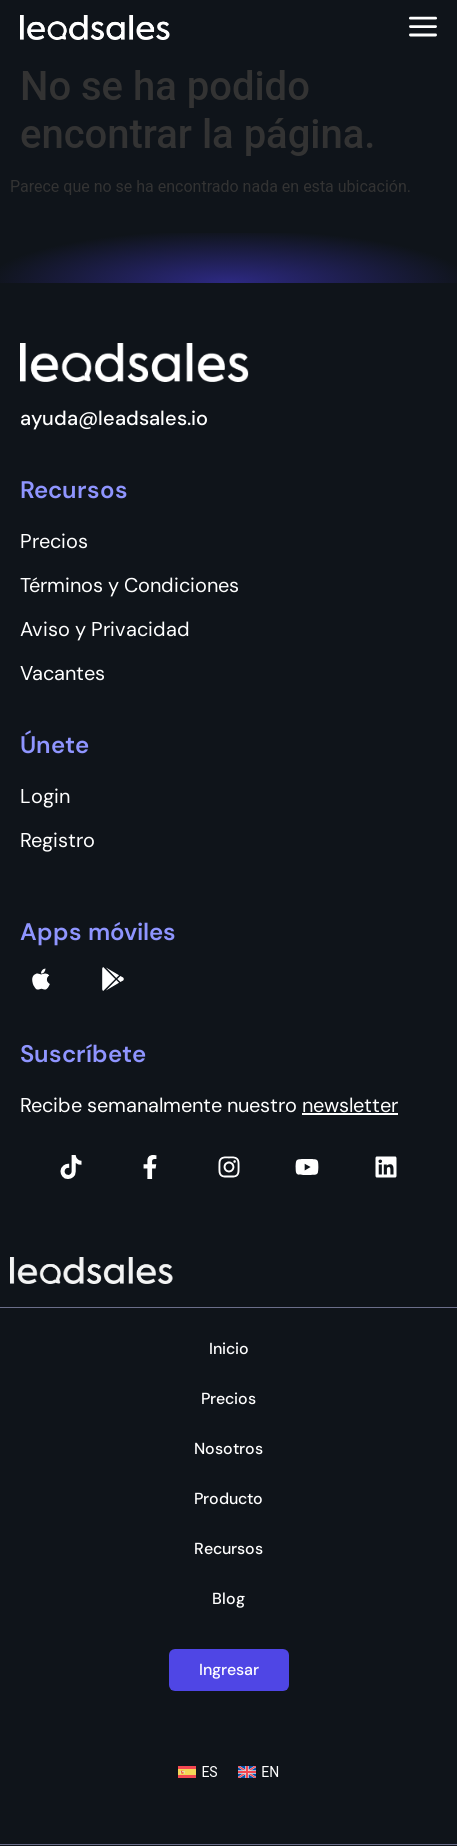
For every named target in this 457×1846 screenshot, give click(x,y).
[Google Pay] (113, 979)
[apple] (41, 979)
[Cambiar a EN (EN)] (259, 1772)
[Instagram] (229, 1167)
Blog (228, 1599)
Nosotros (228, 1449)
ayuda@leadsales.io (114, 418)
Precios (228, 1399)
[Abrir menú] (423, 28)
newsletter (350, 1105)
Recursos (228, 1549)
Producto (228, 1499)
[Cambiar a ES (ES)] (198, 1772)
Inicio (229, 1349)
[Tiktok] (71, 1167)
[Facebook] (150, 1167)
